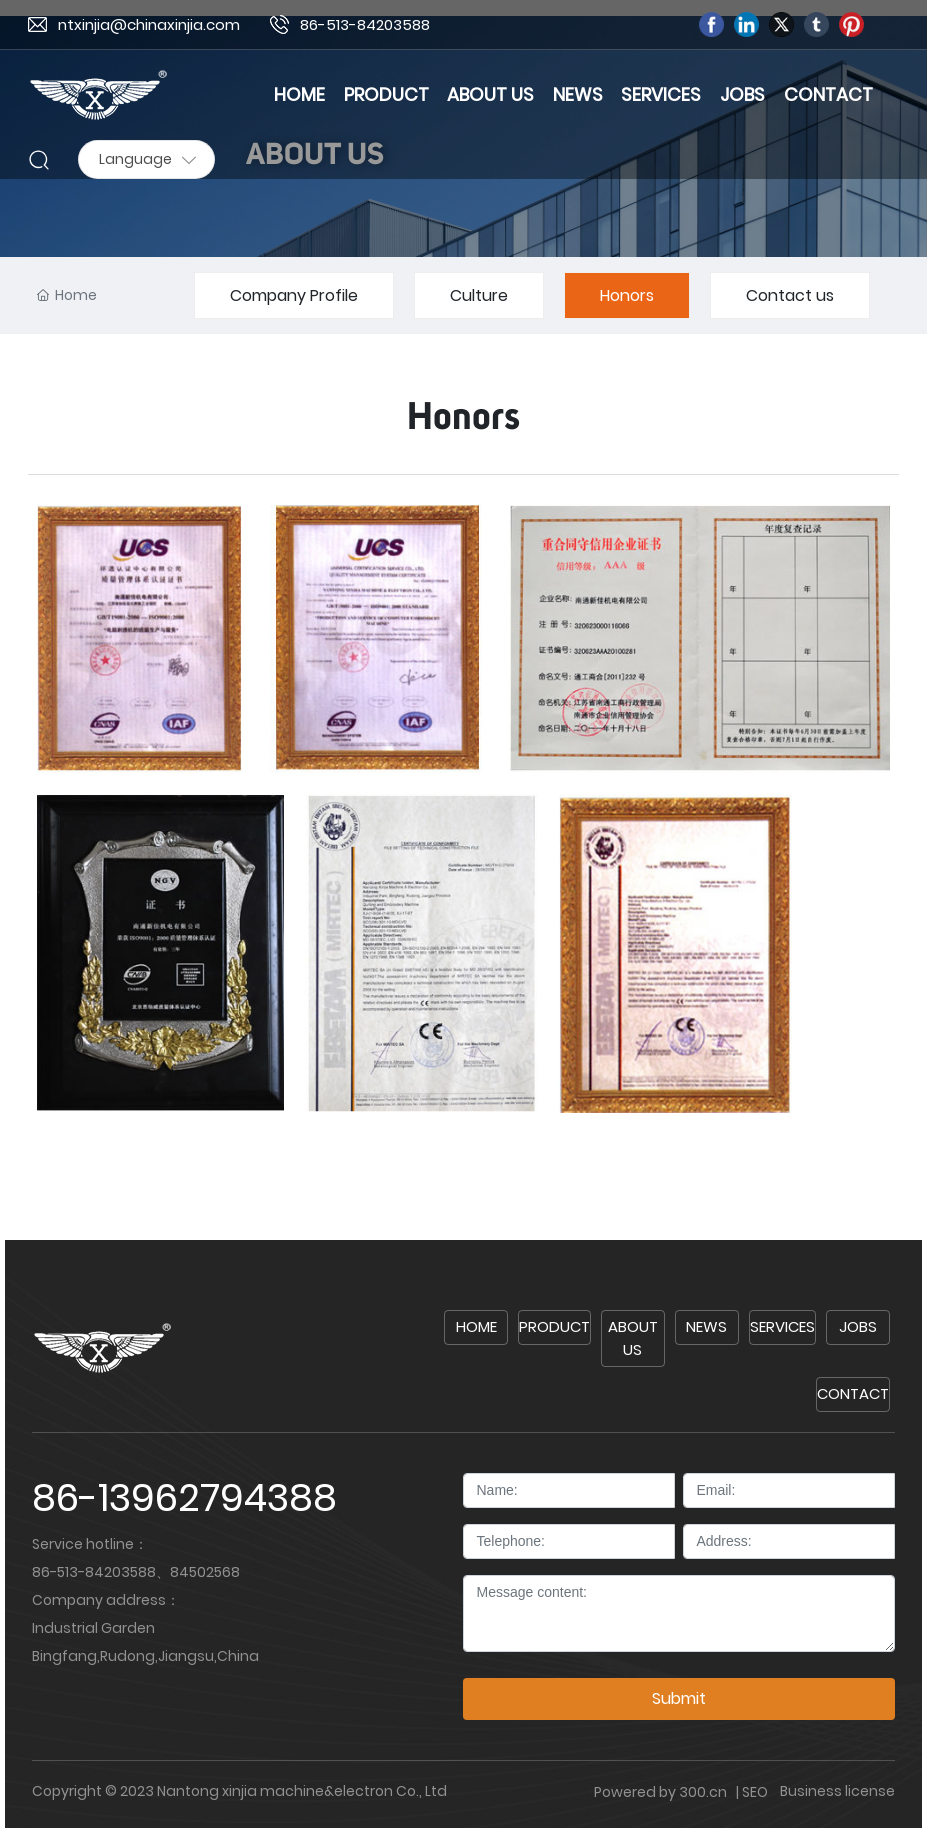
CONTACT (853, 1393)
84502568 (205, 1572)
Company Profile (294, 295)
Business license (837, 1791)
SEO (755, 1792)
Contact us (790, 295)
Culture (479, 295)
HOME (476, 1326)
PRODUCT (554, 1326)
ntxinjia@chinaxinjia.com (149, 24)
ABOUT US (633, 1338)
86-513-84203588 (365, 24)
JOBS (858, 1326)
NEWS (706, 1326)
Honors (627, 295)
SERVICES (782, 1326)
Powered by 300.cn (662, 1792)
